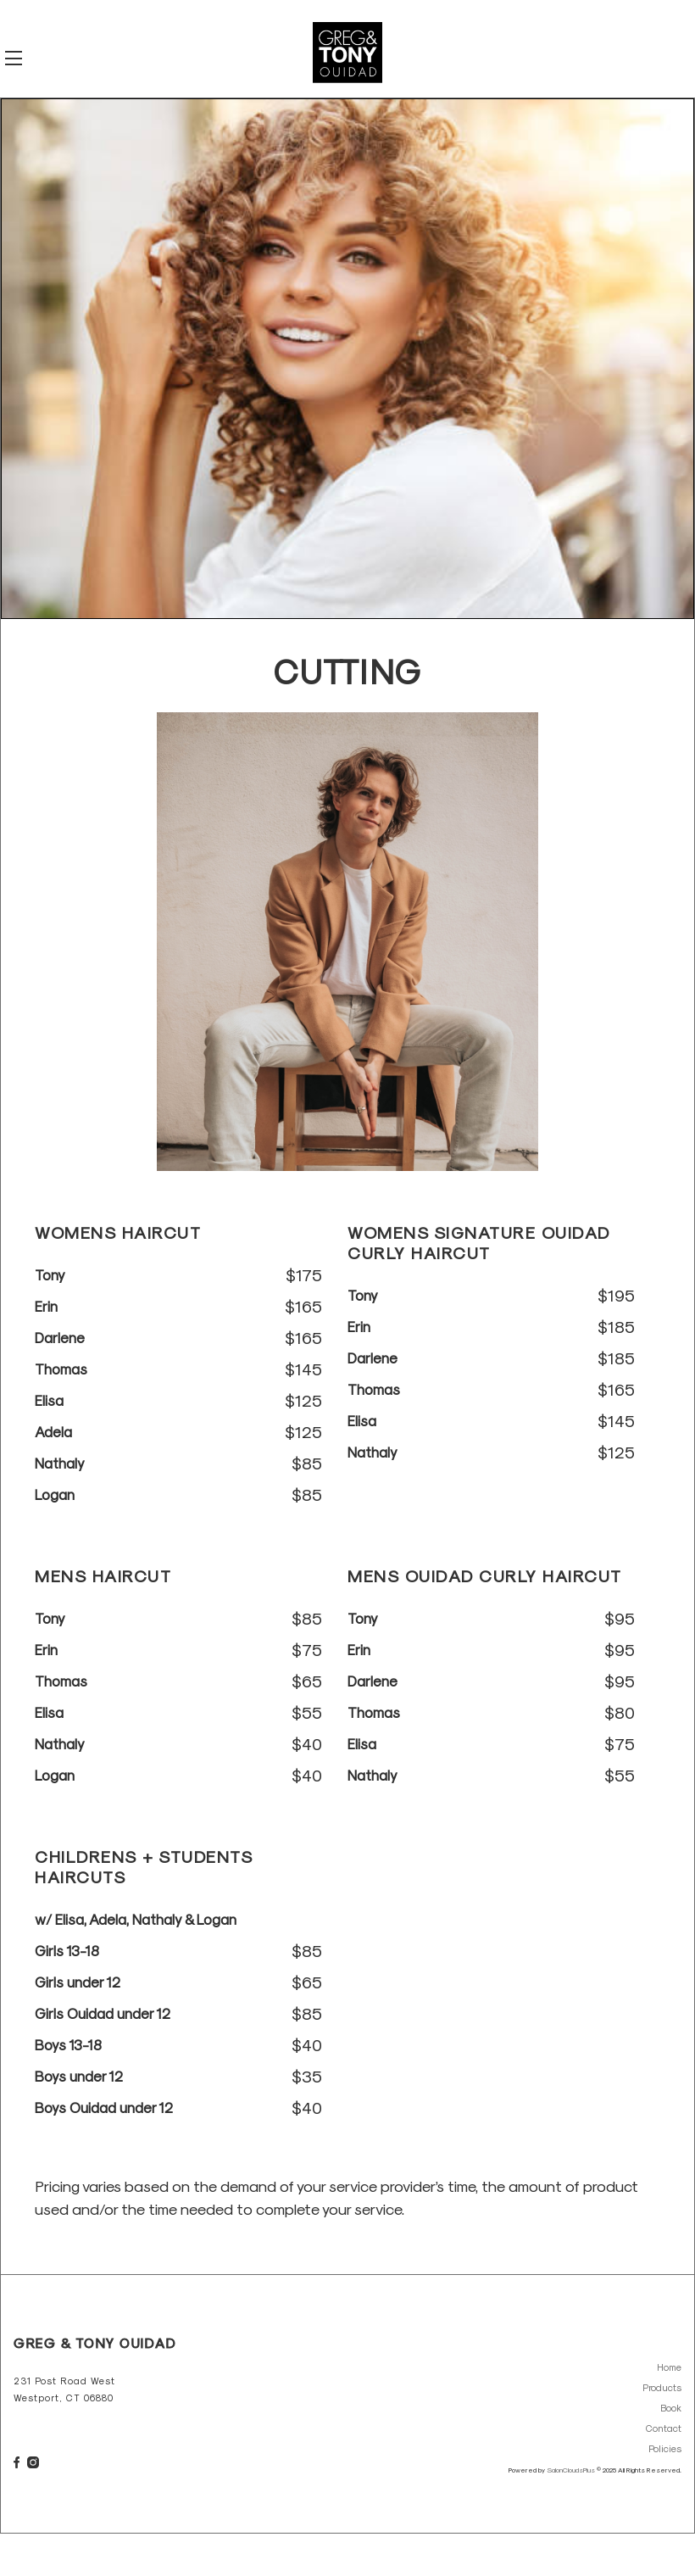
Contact (663, 2428)
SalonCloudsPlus (571, 2469)
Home (669, 2366)
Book (670, 2407)
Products (661, 2387)
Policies (664, 2448)
